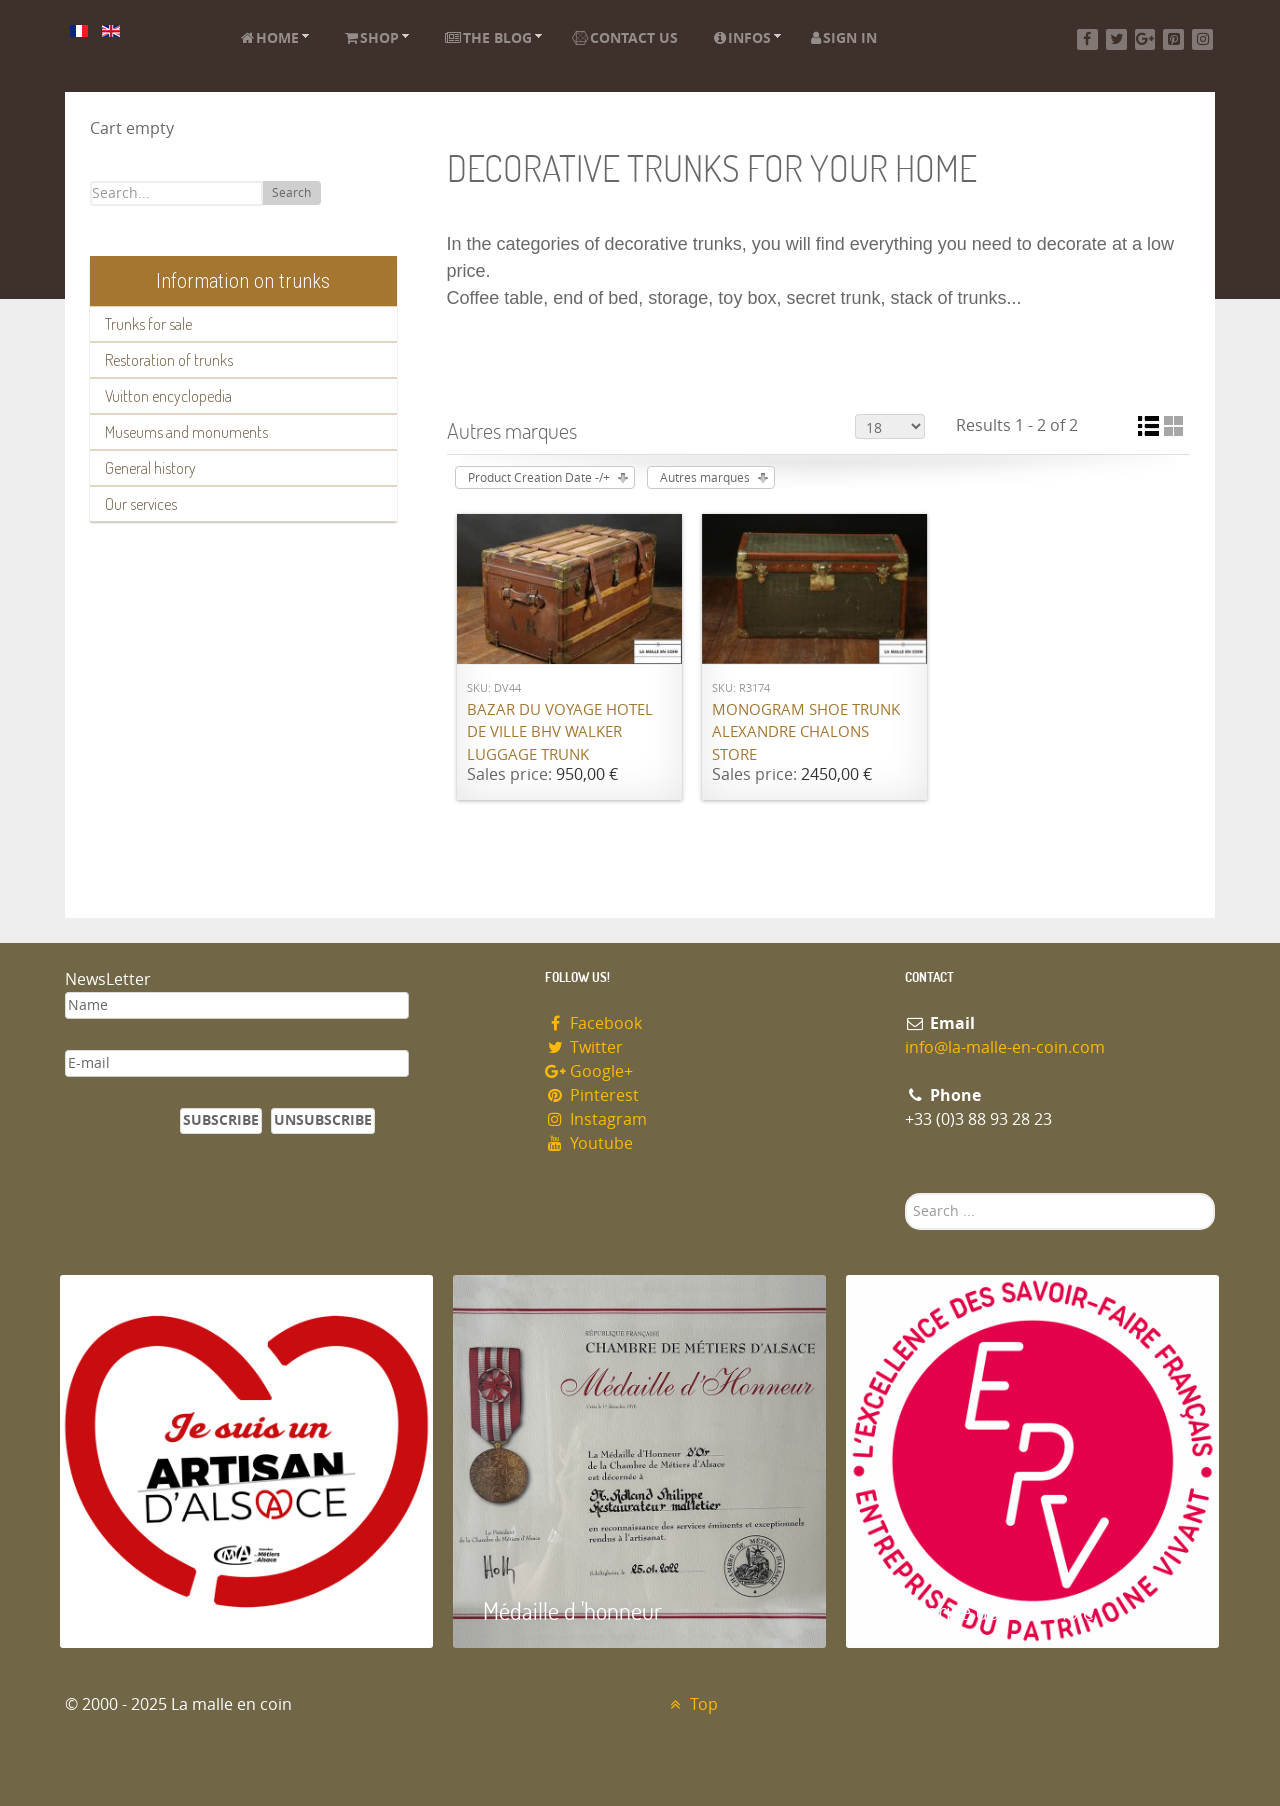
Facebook (593, 1023)
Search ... (905, 1193)
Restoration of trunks (169, 360)
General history (150, 468)
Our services (141, 504)
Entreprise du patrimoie (985, 1610)
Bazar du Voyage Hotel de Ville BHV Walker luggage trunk (560, 732)
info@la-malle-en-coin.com (1005, 1047)
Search (291, 193)
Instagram (596, 1119)
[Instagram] (1202, 39)
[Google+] (1145, 39)
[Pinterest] (1173, 39)
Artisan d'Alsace (161, 1610)
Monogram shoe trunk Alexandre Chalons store (806, 732)
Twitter (584, 1047)
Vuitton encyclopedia (168, 396)
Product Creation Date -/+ (539, 478)
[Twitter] (1116, 39)
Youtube (589, 1143)
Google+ (589, 1071)
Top (691, 1704)
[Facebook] (1087, 39)
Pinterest (592, 1095)
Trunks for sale (148, 324)
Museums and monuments (186, 432)
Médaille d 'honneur (572, 1610)
